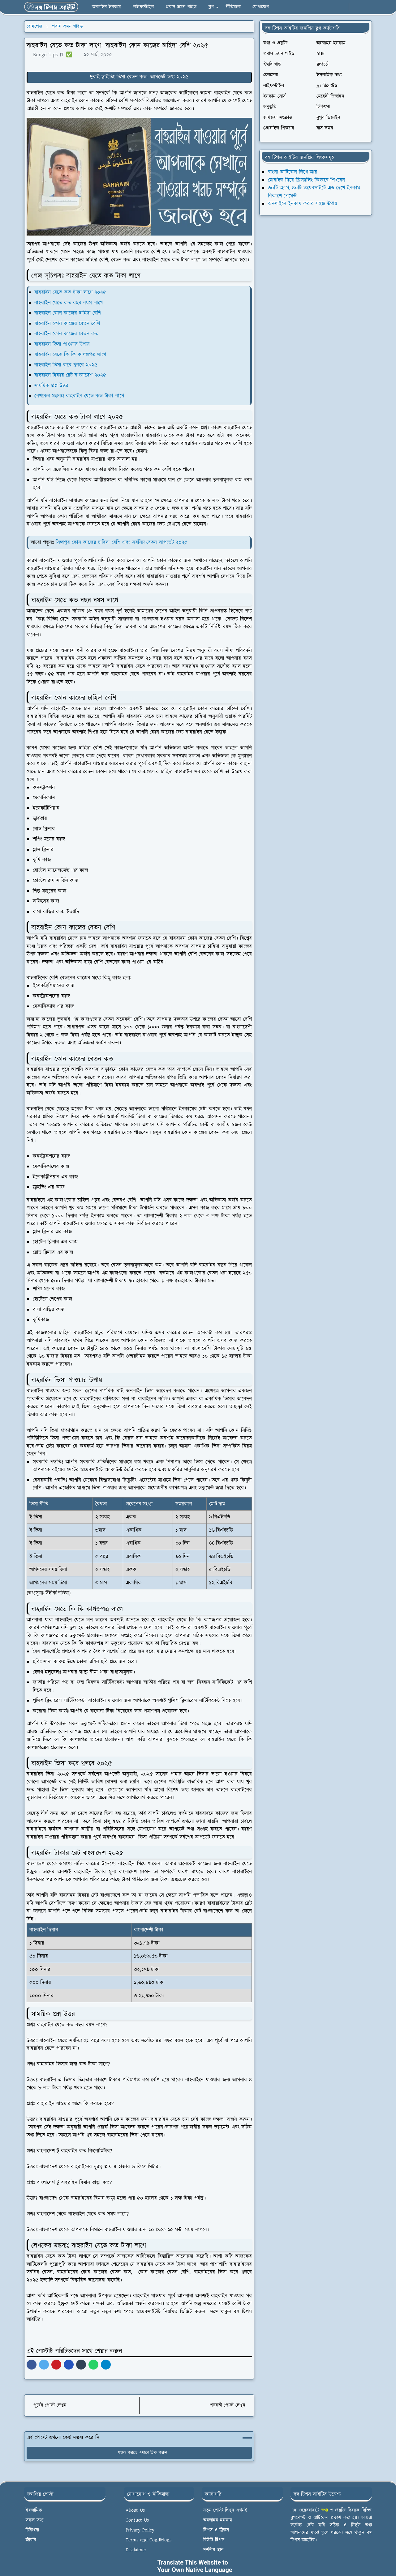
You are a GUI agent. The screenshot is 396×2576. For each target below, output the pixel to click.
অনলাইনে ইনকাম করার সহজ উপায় (302, 203)
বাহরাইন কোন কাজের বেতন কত (66, 334)
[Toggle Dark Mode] (356, 7)
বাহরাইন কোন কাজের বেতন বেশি (67, 323)
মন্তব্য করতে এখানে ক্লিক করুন (139, 2453)
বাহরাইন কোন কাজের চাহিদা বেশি (67, 313)
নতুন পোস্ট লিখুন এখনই (225, 2510)
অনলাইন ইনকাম (217, 2520)
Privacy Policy (140, 2530)
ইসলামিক (34, 2510)
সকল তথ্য (34, 2520)
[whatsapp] (312, 7)
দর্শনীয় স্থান (213, 2549)
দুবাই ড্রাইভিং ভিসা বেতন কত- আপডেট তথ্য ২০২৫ (139, 77)
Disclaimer (136, 2549)
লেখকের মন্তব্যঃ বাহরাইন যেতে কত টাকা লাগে (79, 396)
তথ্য (324, 2510)
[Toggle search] (366, 7)
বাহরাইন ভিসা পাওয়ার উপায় (62, 344)
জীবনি (31, 2540)
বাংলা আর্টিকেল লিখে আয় (292, 172)
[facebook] (301, 7)
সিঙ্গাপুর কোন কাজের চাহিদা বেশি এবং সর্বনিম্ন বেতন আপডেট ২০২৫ (121, 542)
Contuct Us (137, 2520)
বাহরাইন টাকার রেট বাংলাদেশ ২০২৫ (70, 375)
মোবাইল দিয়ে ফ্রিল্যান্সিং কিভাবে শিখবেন (306, 180)
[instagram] (322, 7)
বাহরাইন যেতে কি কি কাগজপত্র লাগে (70, 354)
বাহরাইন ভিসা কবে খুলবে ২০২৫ (65, 365)
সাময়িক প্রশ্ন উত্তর (51, 385)
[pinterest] (332, 7)
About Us (135, 2510)
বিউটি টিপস (213, 2540)
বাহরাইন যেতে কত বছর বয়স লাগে (68, 303)
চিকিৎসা (32, 2530)
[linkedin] (342, 7)
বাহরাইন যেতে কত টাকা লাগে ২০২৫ (70, 292)
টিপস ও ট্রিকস (216, 2530)
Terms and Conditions (148, 2540)
